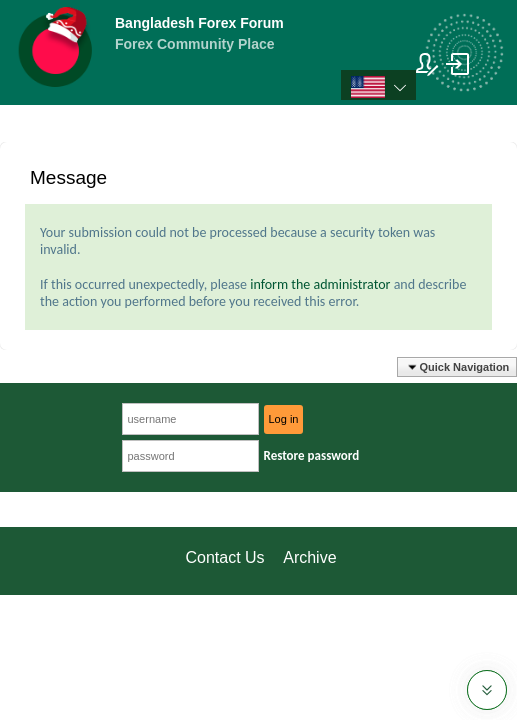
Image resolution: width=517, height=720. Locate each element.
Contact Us (224, 557)
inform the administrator (320, 284)
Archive (309, 557)
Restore (312, 455)
